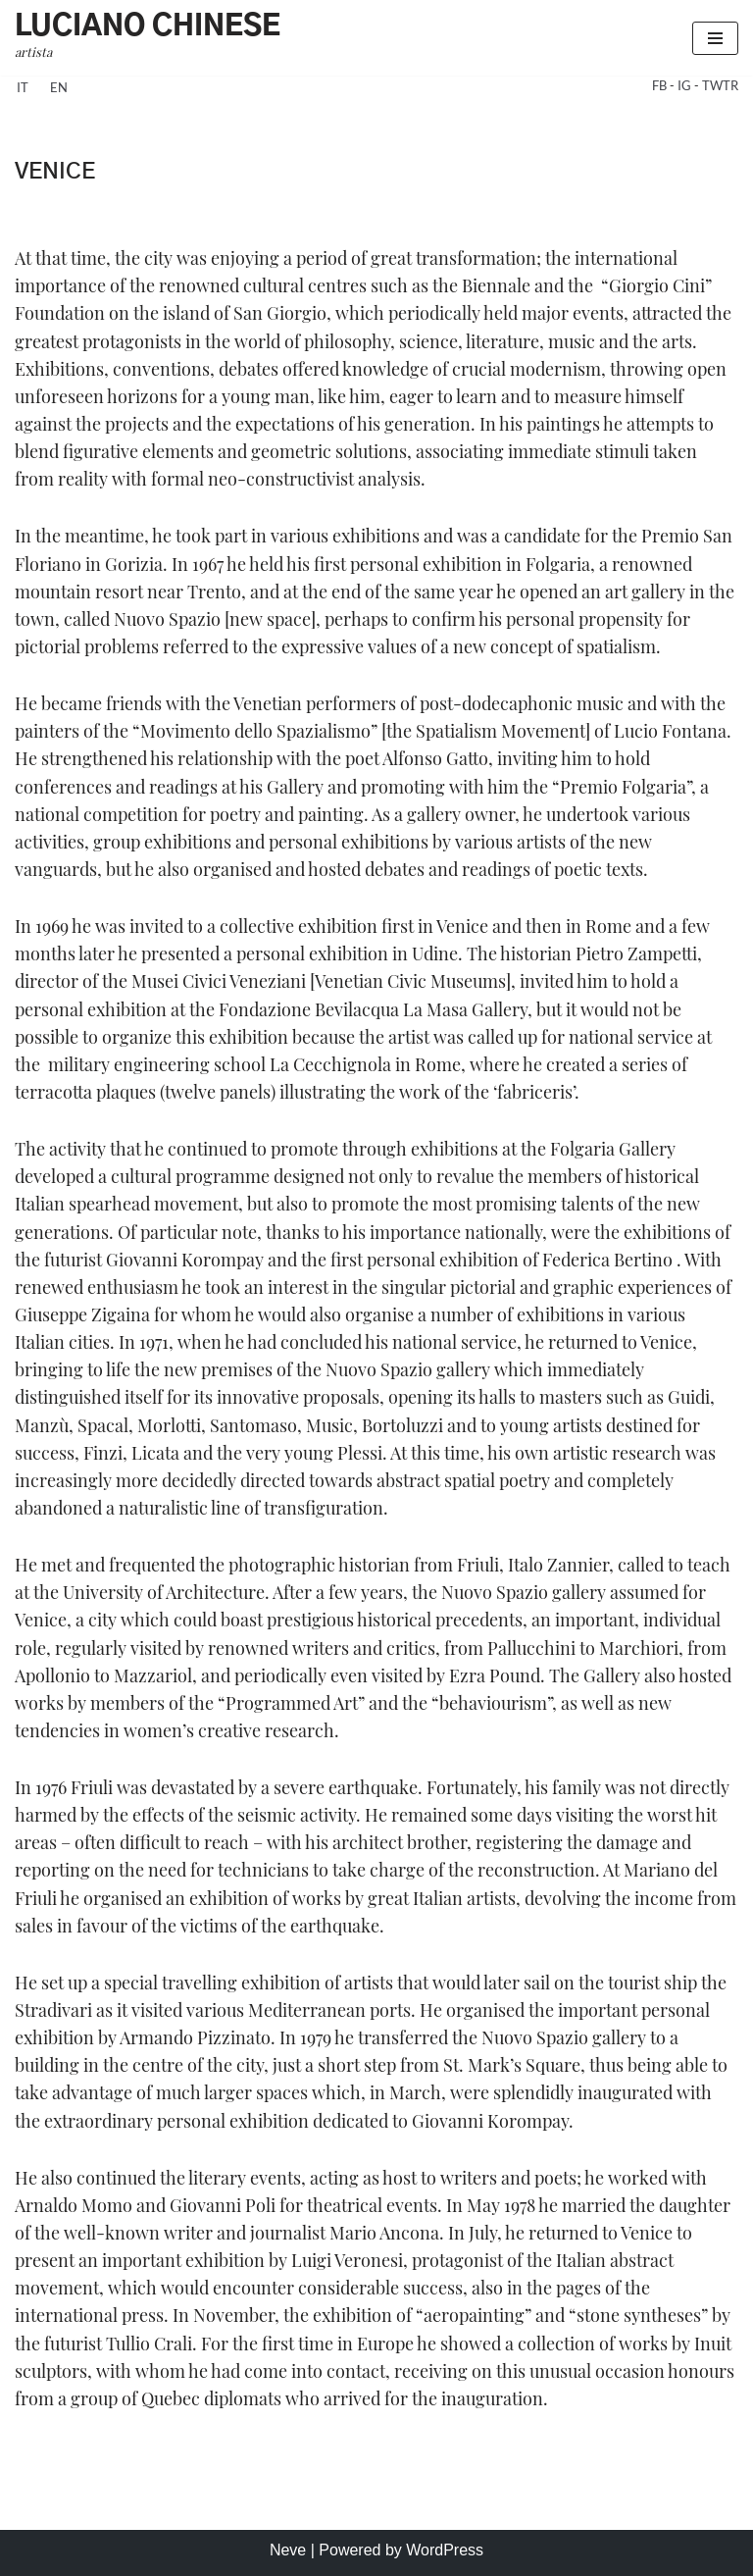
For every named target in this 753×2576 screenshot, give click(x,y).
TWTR (720, 85)
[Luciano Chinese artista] (147, 38)
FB (661, 85)
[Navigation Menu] (715, 38)
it (22, 87)
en (59, 87)
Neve (288, 2550)
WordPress (444, 2550)
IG (686, 85)
